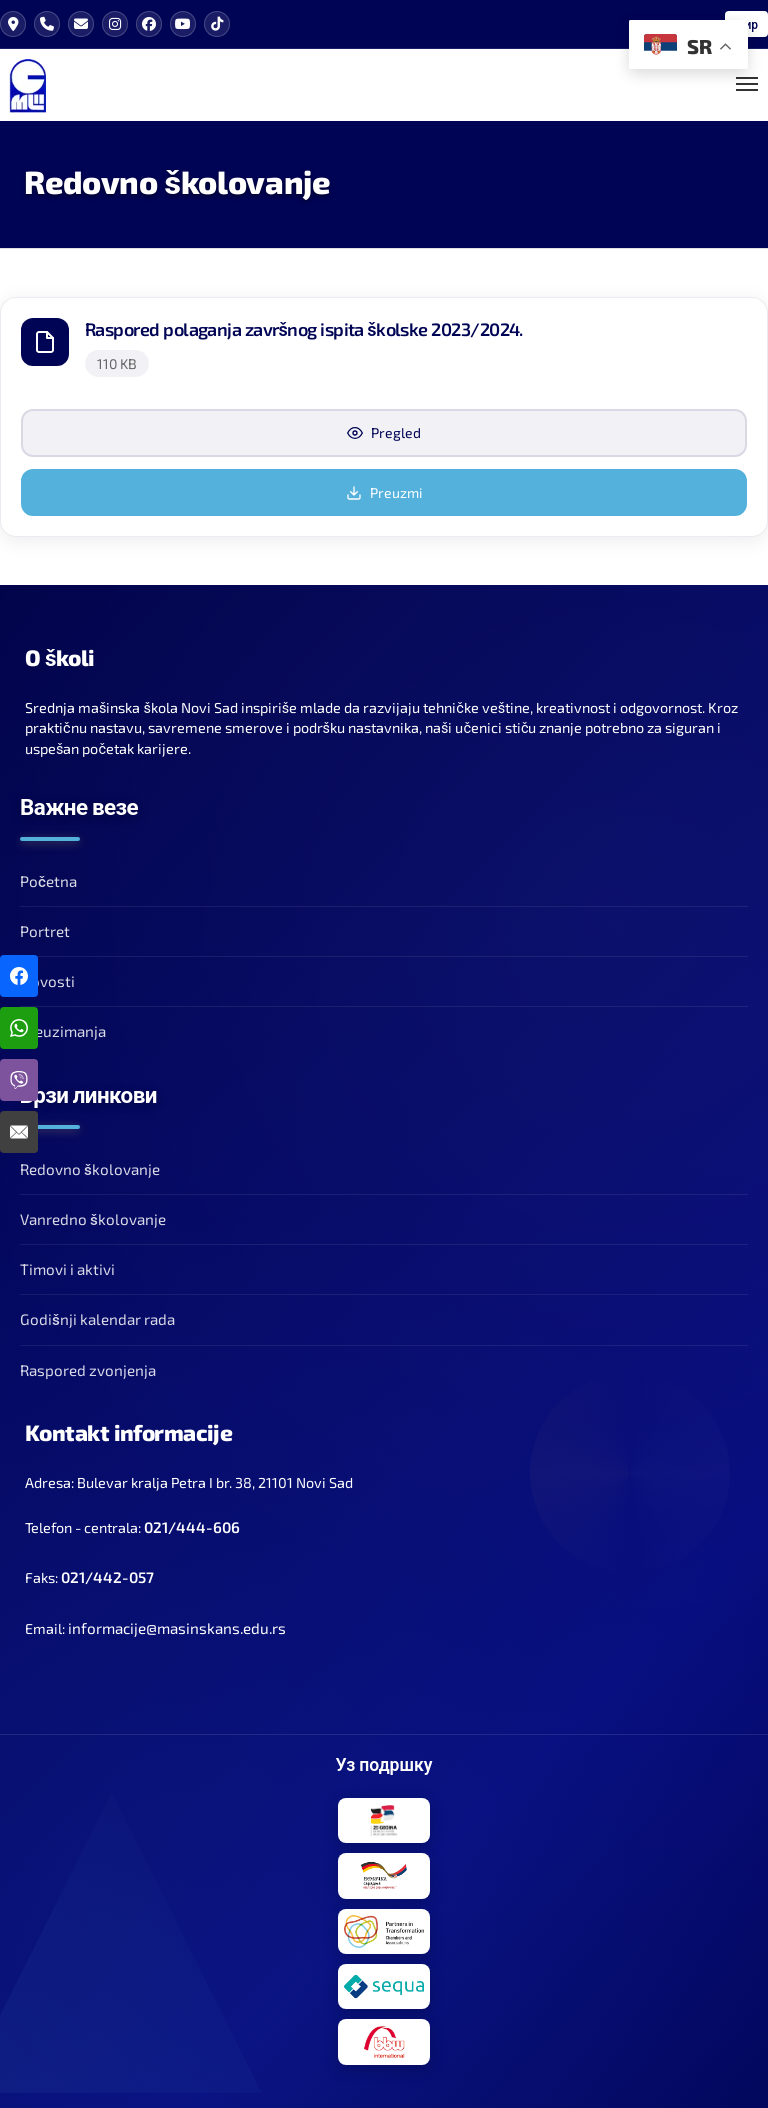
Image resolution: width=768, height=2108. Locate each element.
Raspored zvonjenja (88, 1360)
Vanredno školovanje (93, 1209)
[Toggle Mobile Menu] (747, 80)
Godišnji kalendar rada (97, 1309)
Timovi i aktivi (67, 1259)
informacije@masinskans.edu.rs (177, 1618)
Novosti (47, 971)
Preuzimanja (63, 1021)
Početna (48, 871)
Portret (45, 921)
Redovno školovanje (90, 1159)
